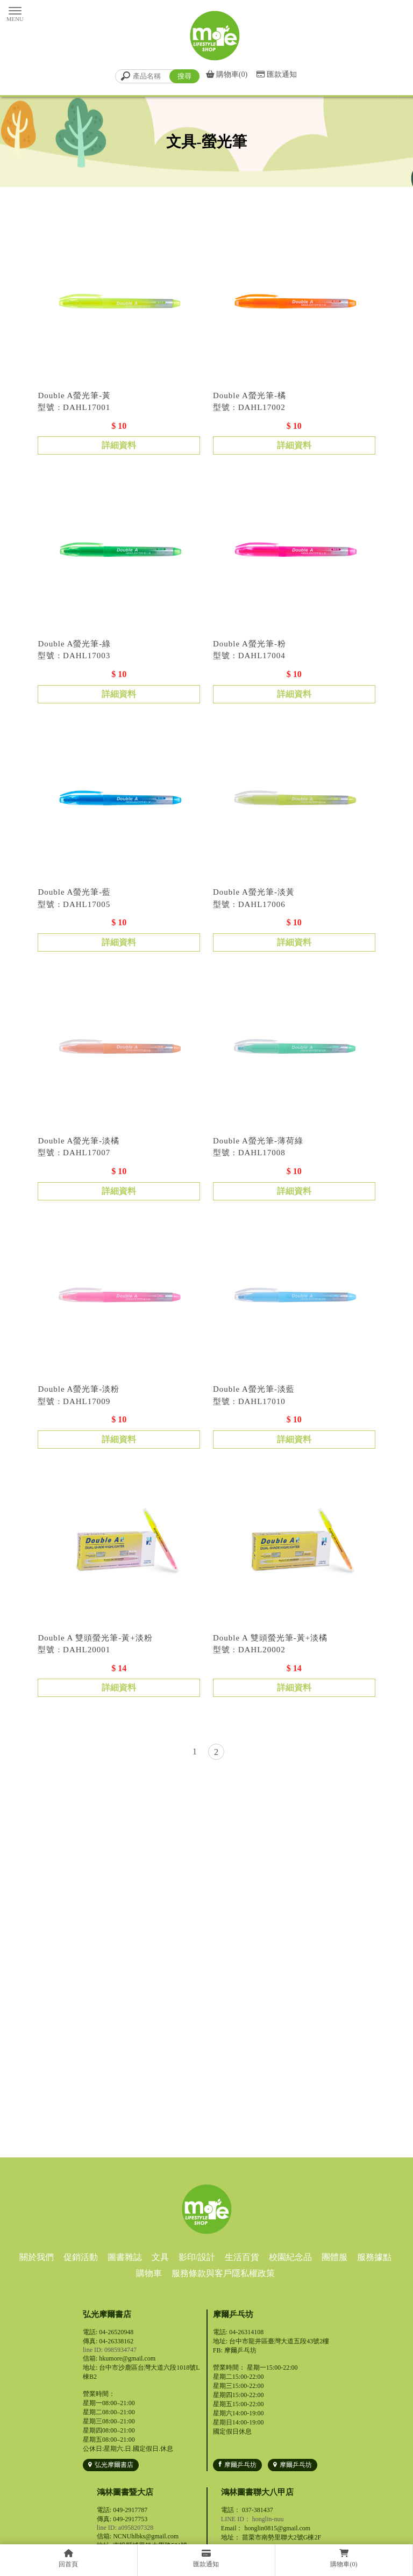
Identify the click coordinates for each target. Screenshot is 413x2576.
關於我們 (36, 2257)
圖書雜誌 (125, 2257)
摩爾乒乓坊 (240, 2465)
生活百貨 (242, 2257)
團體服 (334, 2257)
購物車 (149, 2273)
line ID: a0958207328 (125, 2527)
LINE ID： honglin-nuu (252, 2519)
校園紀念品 (290, 2257)
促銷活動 (80, 2257)
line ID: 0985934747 (110, 2350)
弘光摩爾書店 (114, 2465)
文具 (160, 2257)
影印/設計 (197, 2257)
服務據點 (374, 2257)
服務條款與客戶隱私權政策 (223, 2273)
